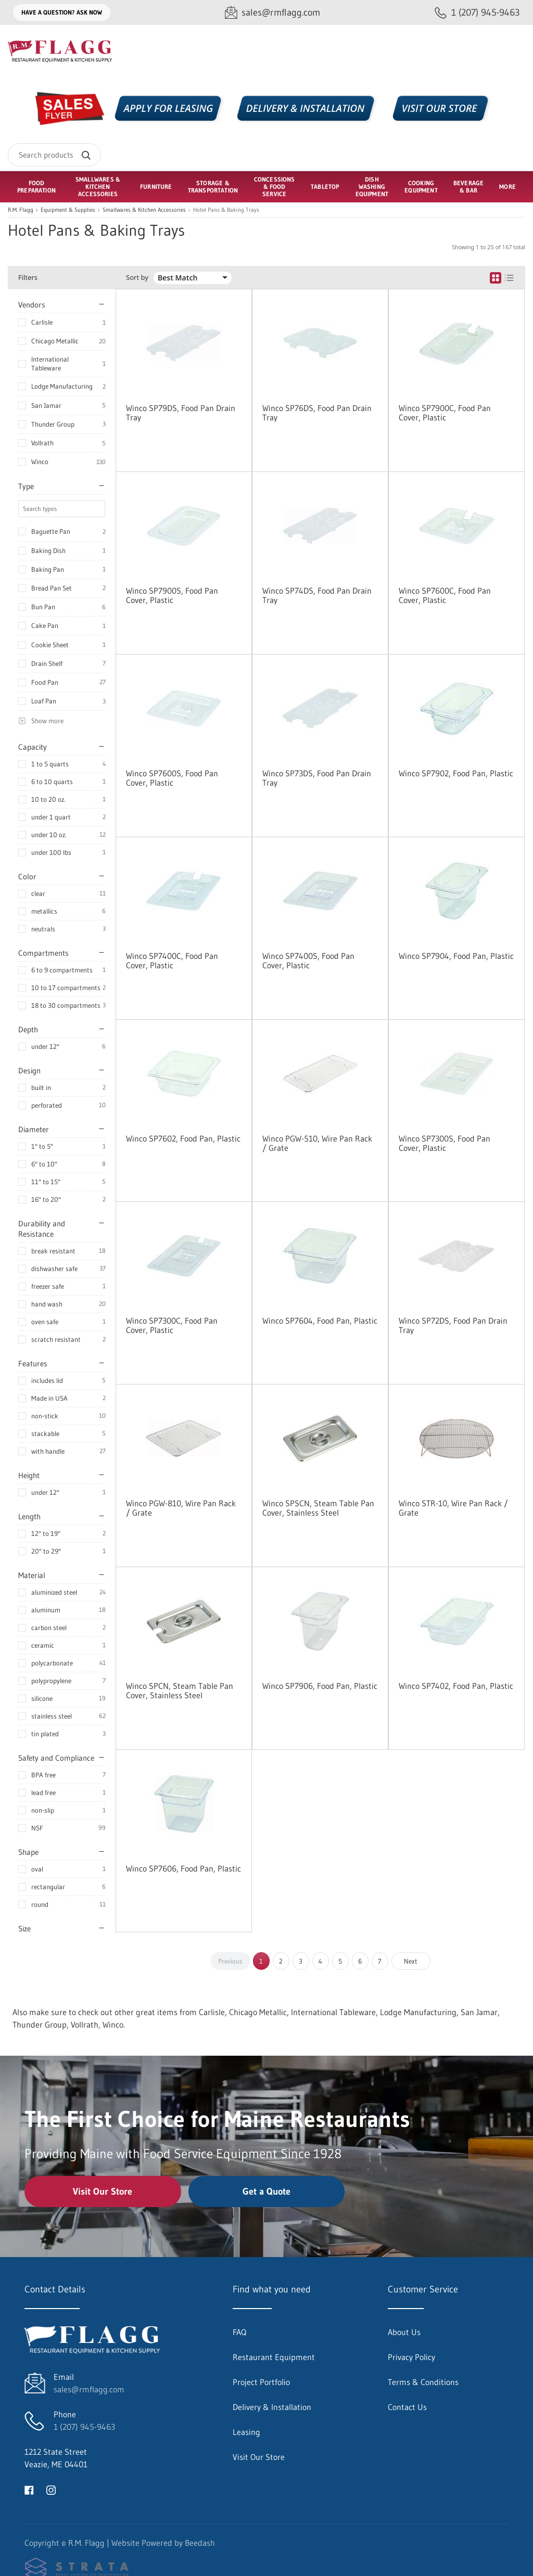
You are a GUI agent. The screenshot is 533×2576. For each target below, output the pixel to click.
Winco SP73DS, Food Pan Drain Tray (316, 777)
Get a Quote (266, 2191)
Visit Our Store (102, 2191)
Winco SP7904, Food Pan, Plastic (456, 955)
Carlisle (42, 322)
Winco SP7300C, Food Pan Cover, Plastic (172, 1325)
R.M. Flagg (20, 210)
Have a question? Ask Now (61, 12)
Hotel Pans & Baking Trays (226, 210)
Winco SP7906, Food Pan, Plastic (319, 1685)
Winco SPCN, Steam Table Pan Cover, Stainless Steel (179, 1690)
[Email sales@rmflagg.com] (272, 13)
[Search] (54, 154)
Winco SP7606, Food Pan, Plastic (183, 1868)
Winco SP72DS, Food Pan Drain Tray (453, 1325)
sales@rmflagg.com (89, 2389)
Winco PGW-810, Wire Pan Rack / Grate (181, 1507)
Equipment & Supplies (68, 210)
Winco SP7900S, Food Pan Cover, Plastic (172, 595)
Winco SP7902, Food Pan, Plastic (456, 773)
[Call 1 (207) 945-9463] (477, 13)
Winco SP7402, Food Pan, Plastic (456, 1685)
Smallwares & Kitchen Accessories (144, 210)
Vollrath (42, 443)
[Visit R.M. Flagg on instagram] (51, 2489)
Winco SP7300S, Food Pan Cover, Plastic (444, 1143)
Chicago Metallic (55, 341)
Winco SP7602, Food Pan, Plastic (183, 1138)
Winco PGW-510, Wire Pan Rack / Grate (317, 1143)
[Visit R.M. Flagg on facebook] (29, 2489)
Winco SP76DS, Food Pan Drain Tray (317, 412)
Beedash (200, 2542)
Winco (39, 461)
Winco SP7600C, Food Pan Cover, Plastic (445, 595)
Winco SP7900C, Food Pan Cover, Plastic (445, 412)
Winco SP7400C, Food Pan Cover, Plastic (172, 960)
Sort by (137, 277)
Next (410, 1961)
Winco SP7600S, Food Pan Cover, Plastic (172, 777)
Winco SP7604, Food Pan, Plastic (319, 1320)
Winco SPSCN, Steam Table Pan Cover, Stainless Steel (318, 1507)
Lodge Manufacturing (62, 386)
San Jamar (46, 405)
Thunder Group (52, 424)
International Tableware (50, 363)
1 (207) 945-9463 (84, 2426)
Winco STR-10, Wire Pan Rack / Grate (453, 1507)
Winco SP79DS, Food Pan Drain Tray (180, 412)
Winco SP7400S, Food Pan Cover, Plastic (308, 960)
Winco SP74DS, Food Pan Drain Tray (317, 595)
